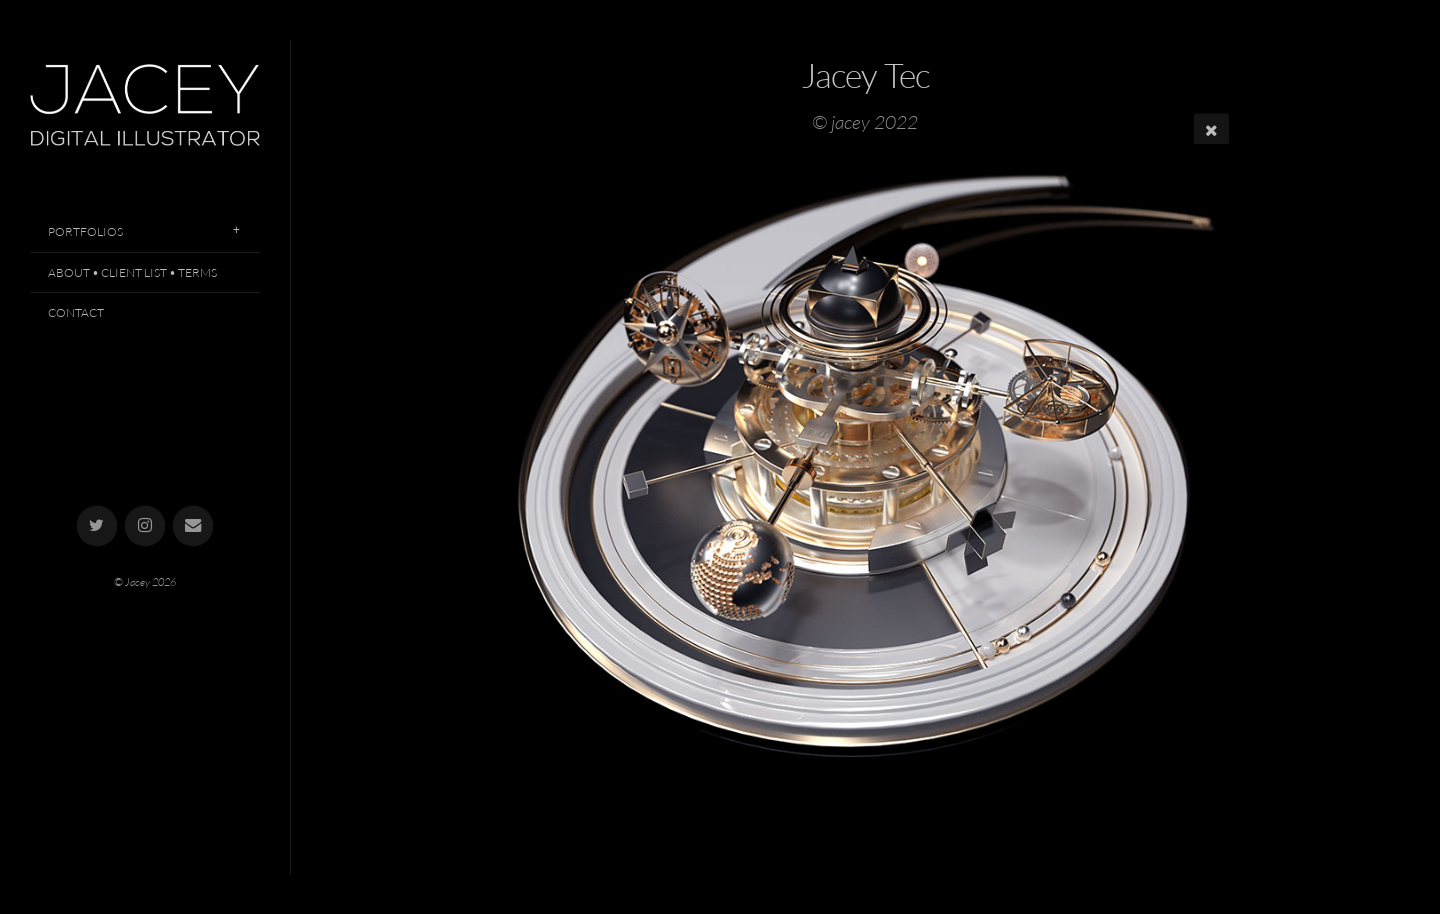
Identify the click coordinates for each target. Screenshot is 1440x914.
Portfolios (85, 231)
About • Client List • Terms (132, 272)
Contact (76, 312)
